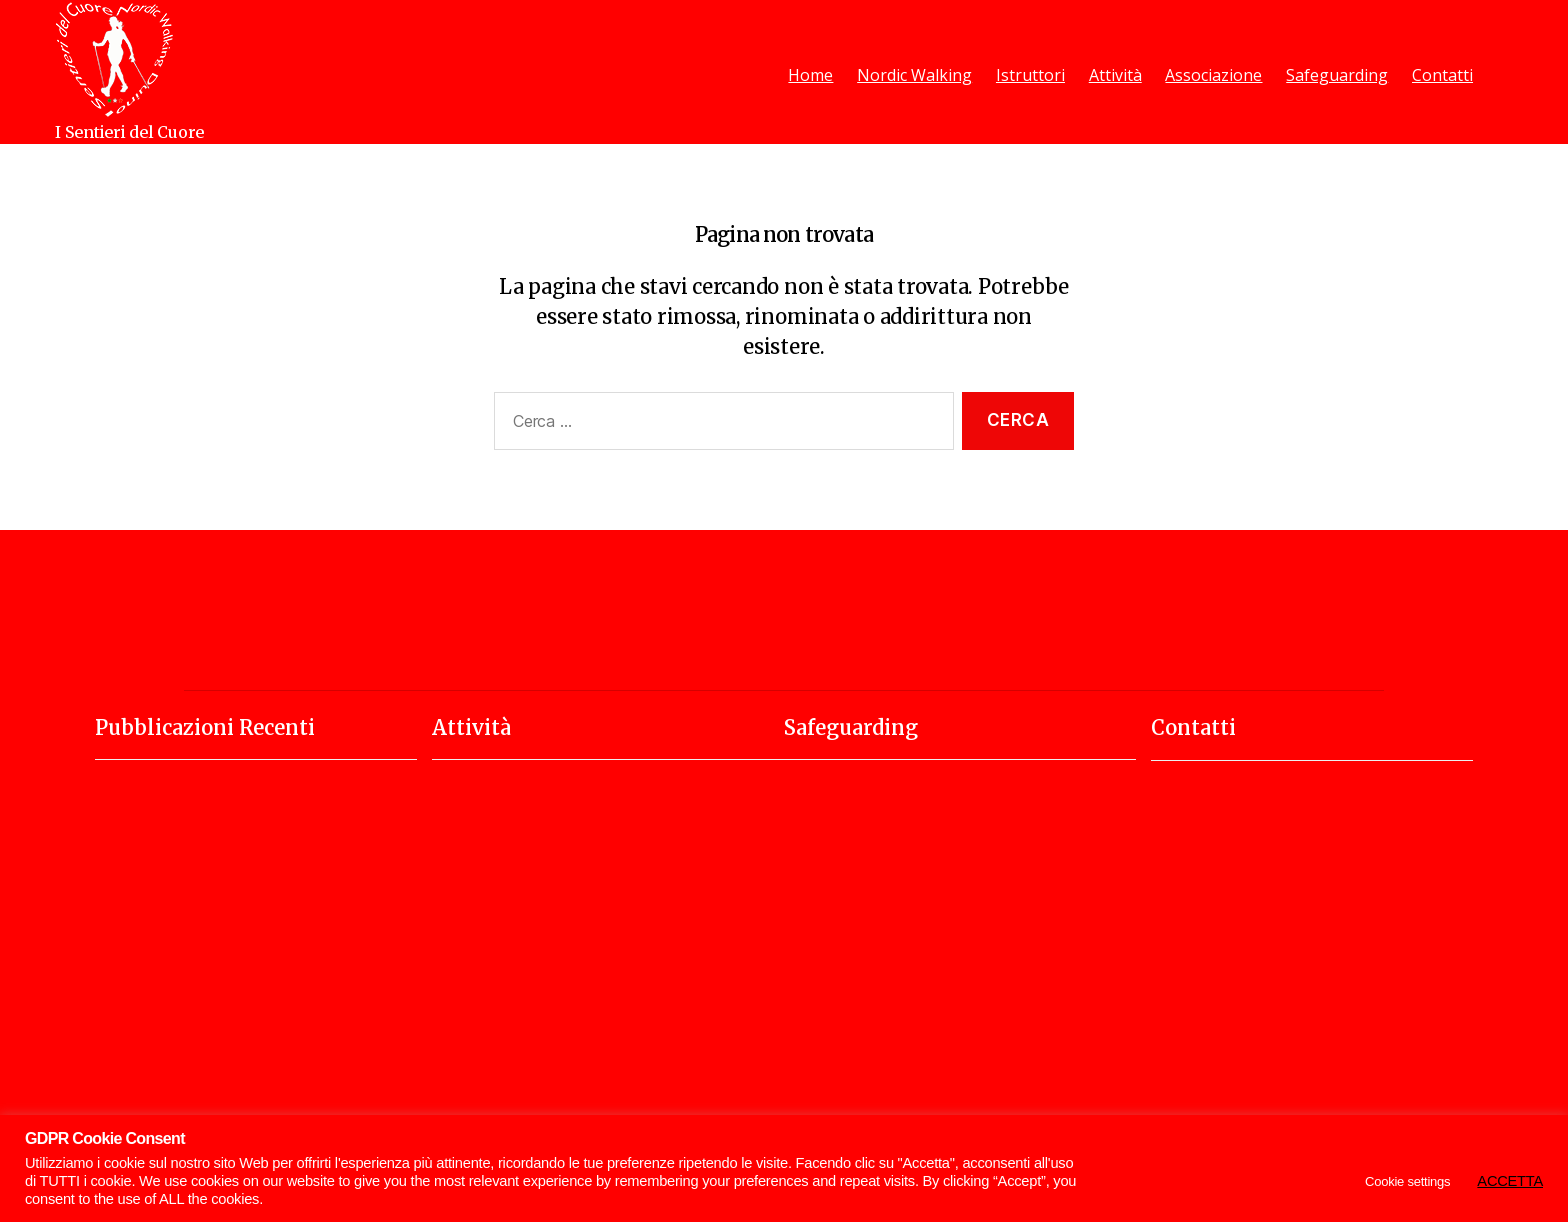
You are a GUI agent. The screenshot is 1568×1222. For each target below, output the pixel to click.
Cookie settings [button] (1407, 1181)
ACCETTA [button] (1510, 1181)
